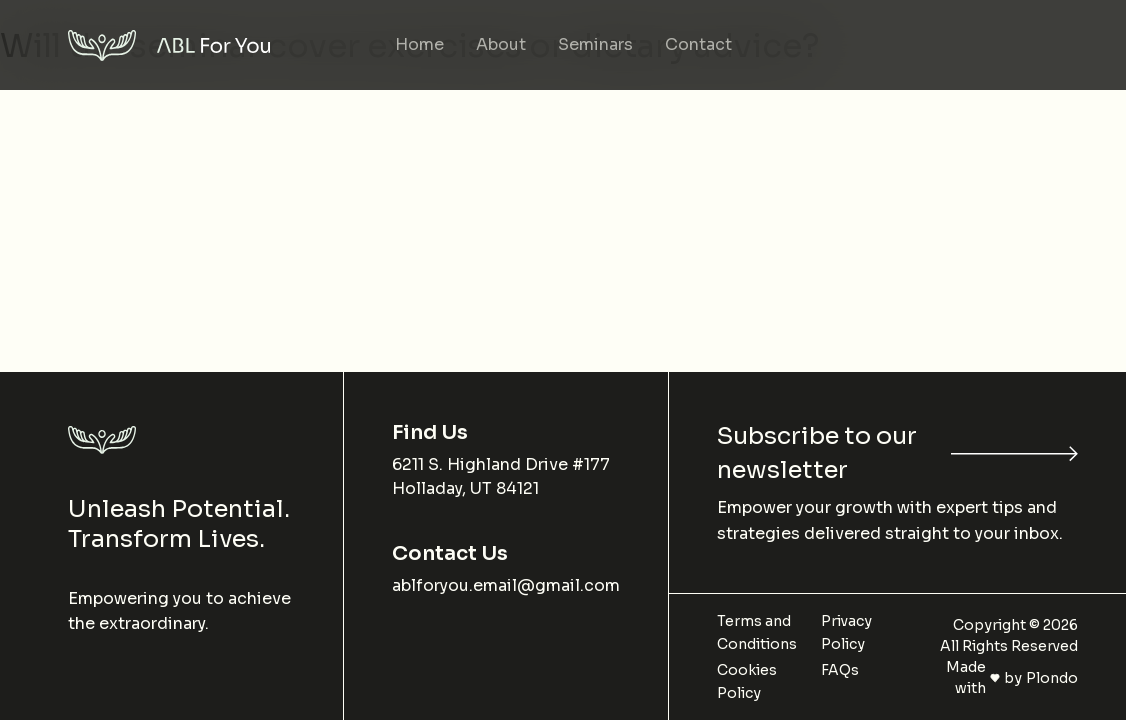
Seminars (595, 44)
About (501, 44)
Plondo (1052, 678)
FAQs (840, 670)
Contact (698, 44)
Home (419, 44)
